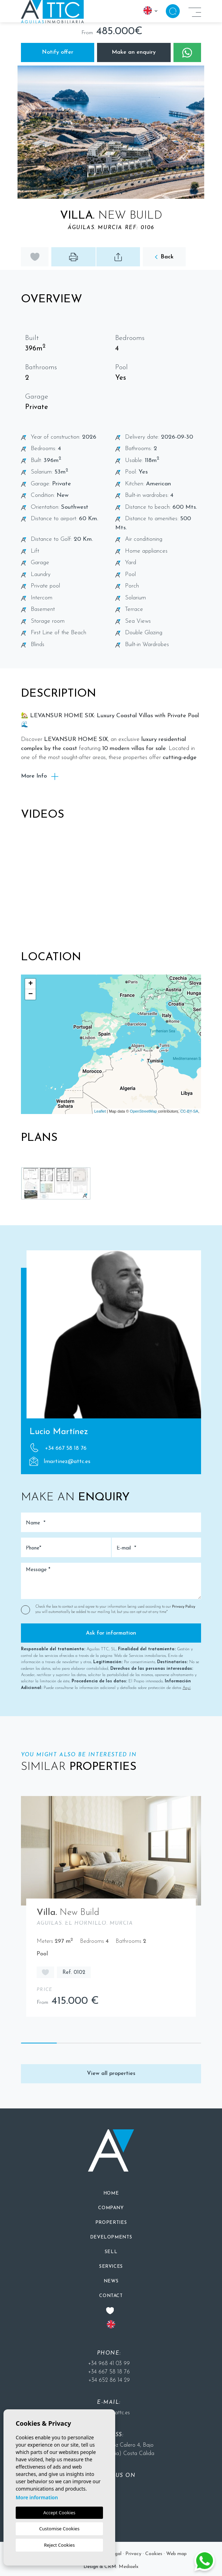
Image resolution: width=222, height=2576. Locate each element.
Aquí (187, 1688)
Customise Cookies (59, 2528)
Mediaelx (129, 2566)
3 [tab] (111, 2044)
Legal (115, 2553)
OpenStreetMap (143, 1111)
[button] (118, 256)
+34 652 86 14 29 (109, 2380)
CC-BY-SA (189, 1111)
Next (210, 132)
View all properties (111, 2073)
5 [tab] (183, 2044)
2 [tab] (75, 2044)
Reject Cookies (59, 2545)
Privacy (133, 2553)
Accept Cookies (59, 2512)
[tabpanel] (111, 1910)
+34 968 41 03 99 (109, 2363)
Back (164, 257)
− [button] (30, 994)
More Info (39, 776)
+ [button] (30, 984)
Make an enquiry (134, 52)
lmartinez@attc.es (59, 1461)
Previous (12, 132)
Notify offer (57, 52)
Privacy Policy (183, 1607)
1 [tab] (39, 2044)
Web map (176, 2553)
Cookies (153, 2553)
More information (37, 2497)
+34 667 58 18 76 (58, 1448)
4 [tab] (147, 2044)
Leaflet (100, 1111)
